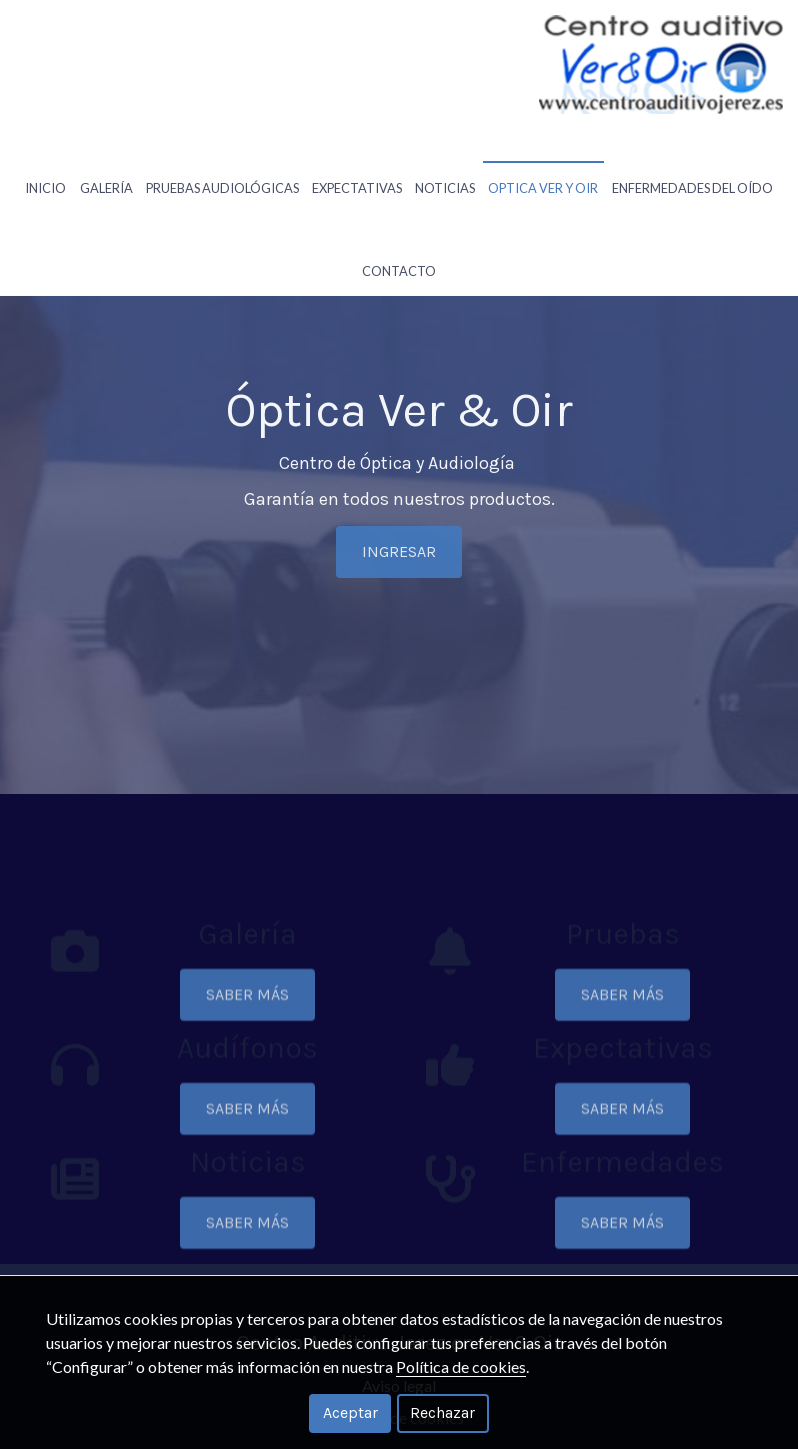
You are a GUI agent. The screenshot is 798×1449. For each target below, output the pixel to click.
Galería (106, 157)
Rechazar (442, 1412)
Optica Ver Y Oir (543, 157)
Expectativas (357, 157)
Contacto (399, 209)
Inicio (45, 157)
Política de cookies (461, 1366)
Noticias (445, 157)
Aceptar (350, 1412)
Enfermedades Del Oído (692, 157)
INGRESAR (399, 591)
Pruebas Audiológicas (222, 157)
